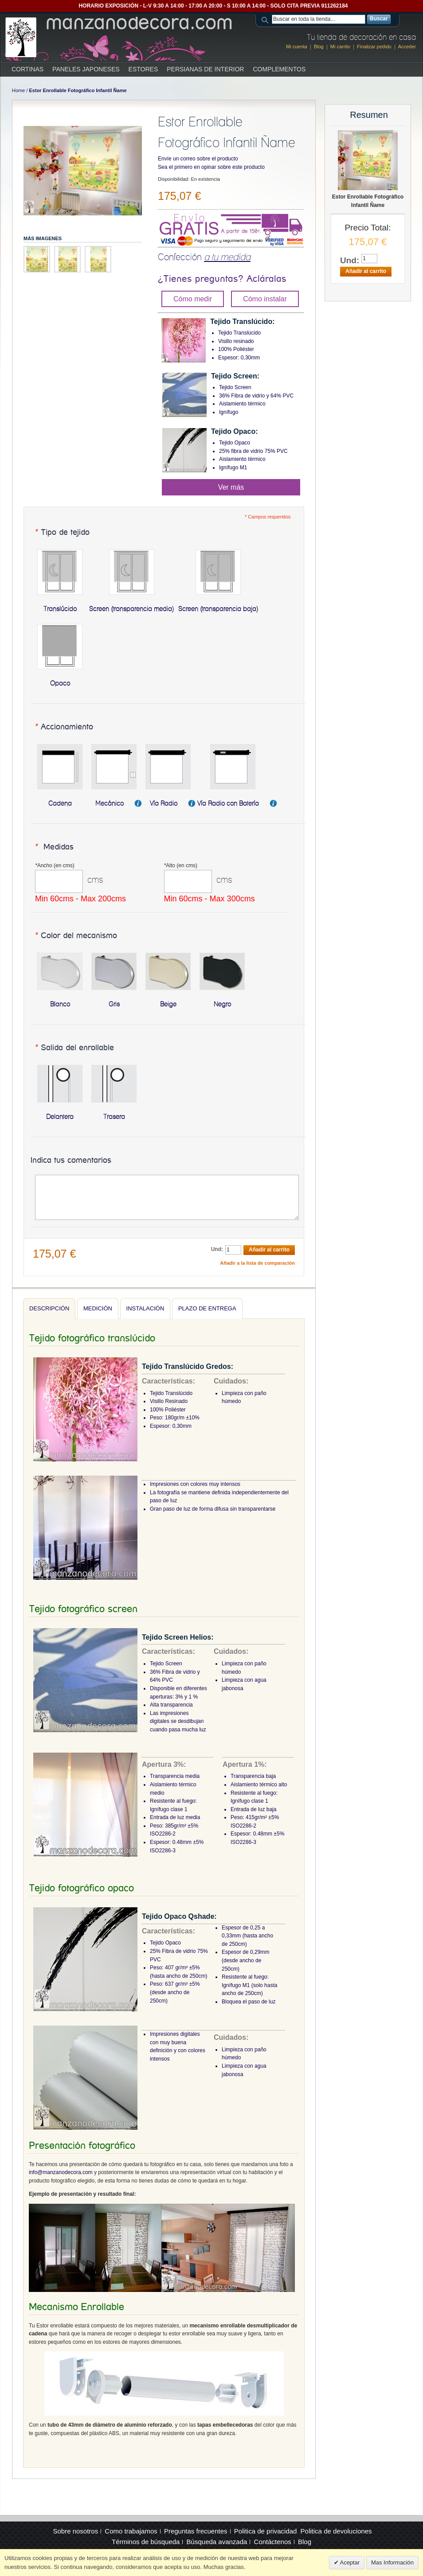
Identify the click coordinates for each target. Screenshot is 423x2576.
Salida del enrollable (74, 1048)
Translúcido (60, 609)
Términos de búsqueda (146, 2541)
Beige (168, 1004)
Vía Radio (164, 803)
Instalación (145, 1308)
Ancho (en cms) (54, 865)
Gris (114, 1004)
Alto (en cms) (180, 865)
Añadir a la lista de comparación (257, 1263)
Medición (97, 1308)
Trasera (114, 1117)
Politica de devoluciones (336, 2531)
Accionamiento (63, 727)
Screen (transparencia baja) (218, 609)
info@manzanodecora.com (61, 2172)
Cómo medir (192, 299)
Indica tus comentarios (71, 1161)
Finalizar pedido (374, 46)
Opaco (60, 683)
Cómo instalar (265, 299)
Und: (217, 1249)
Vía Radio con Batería (229, 803)
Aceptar (349, 2562)
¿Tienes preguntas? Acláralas (222, 279)
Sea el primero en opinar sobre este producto (211, 167)
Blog (319, 46)
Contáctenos (272, 2541)
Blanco (60, 1004)
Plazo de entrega (207, 1308)
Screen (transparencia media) (131, 609)
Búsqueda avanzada (217, 2541)
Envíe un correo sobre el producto (198, 159)
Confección (204, 256)
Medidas (54, 847)
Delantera (60, 1117)
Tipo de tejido (62, 533)
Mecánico (110, 803)
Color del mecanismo (75, 936)
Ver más (231, 487)
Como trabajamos (131, 2531)
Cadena (60, 803)
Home (18, 90)
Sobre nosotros (75, 2531)
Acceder (407, 46)
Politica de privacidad (265, 2531)
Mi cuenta (296, 46)
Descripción (49, 1308)
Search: (266, 19)
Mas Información (392, 2562)
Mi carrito (340, 46)
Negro (222, 1004)
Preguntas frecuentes (195, 2531)
